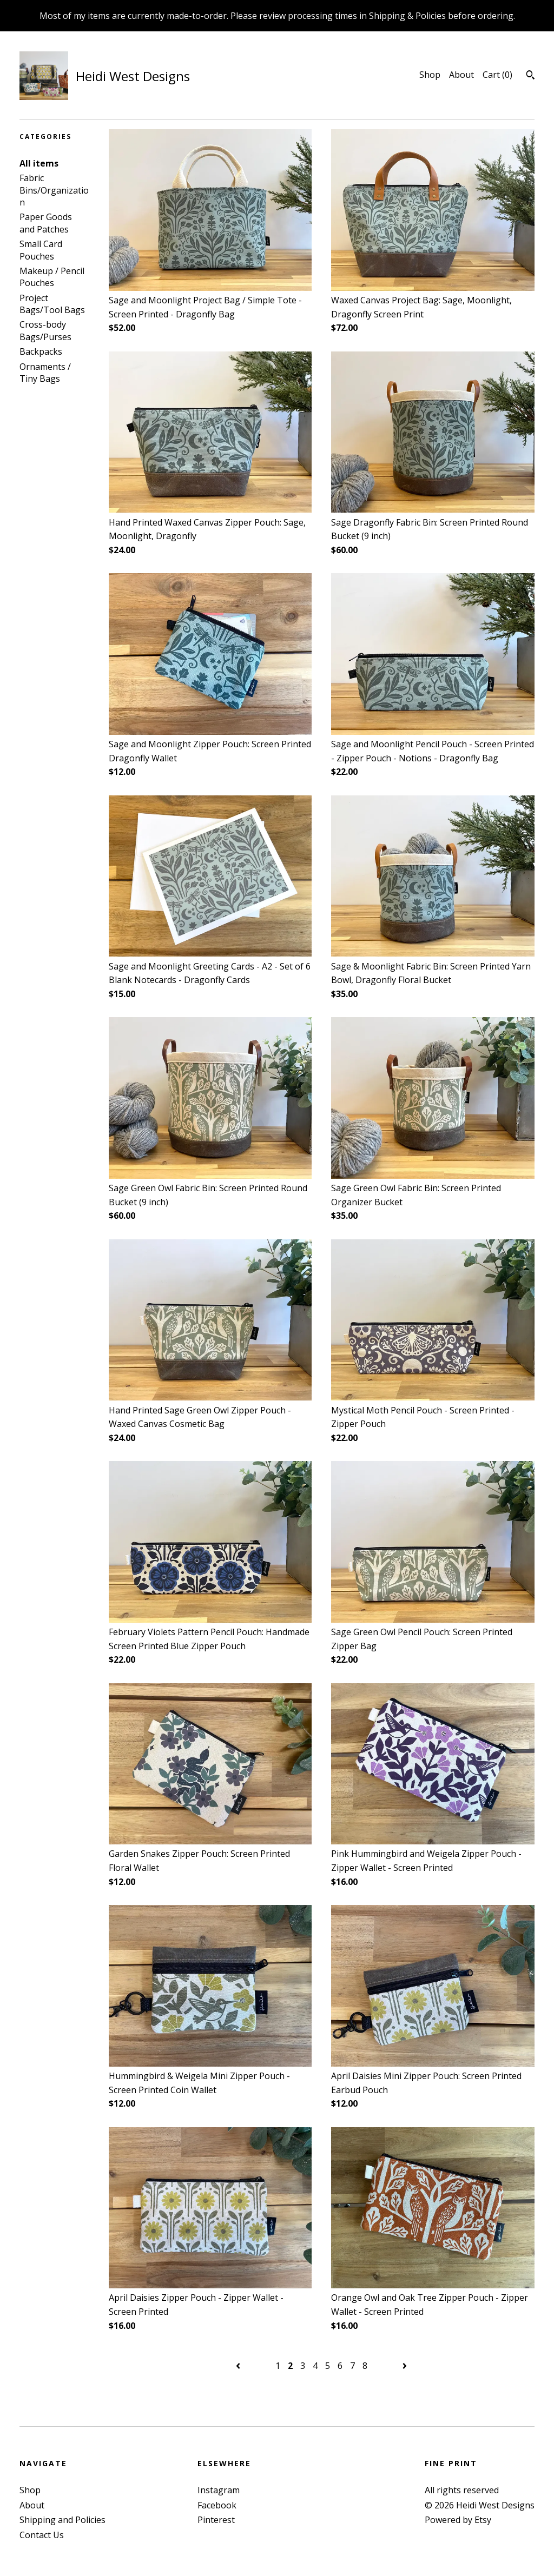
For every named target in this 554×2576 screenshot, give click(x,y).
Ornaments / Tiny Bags (45, 372)
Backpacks (40, 351)
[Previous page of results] (239, 2366)
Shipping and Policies (62, 2520)
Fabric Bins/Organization (54, 190)
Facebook (216, 2505)
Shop (429, 75)
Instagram (218, 2490)
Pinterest (216, 2520)
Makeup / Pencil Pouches (51, 277)
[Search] (530, 76)
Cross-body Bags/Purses (45, 330)
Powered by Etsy (458, 2520)
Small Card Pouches (40, 250)
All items (38, 163)
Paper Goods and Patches (45, 223)
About (461, 75)
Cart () (497, 75)
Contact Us (41, 2535)
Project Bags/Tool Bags (52, 304)
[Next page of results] (404, 2366)
